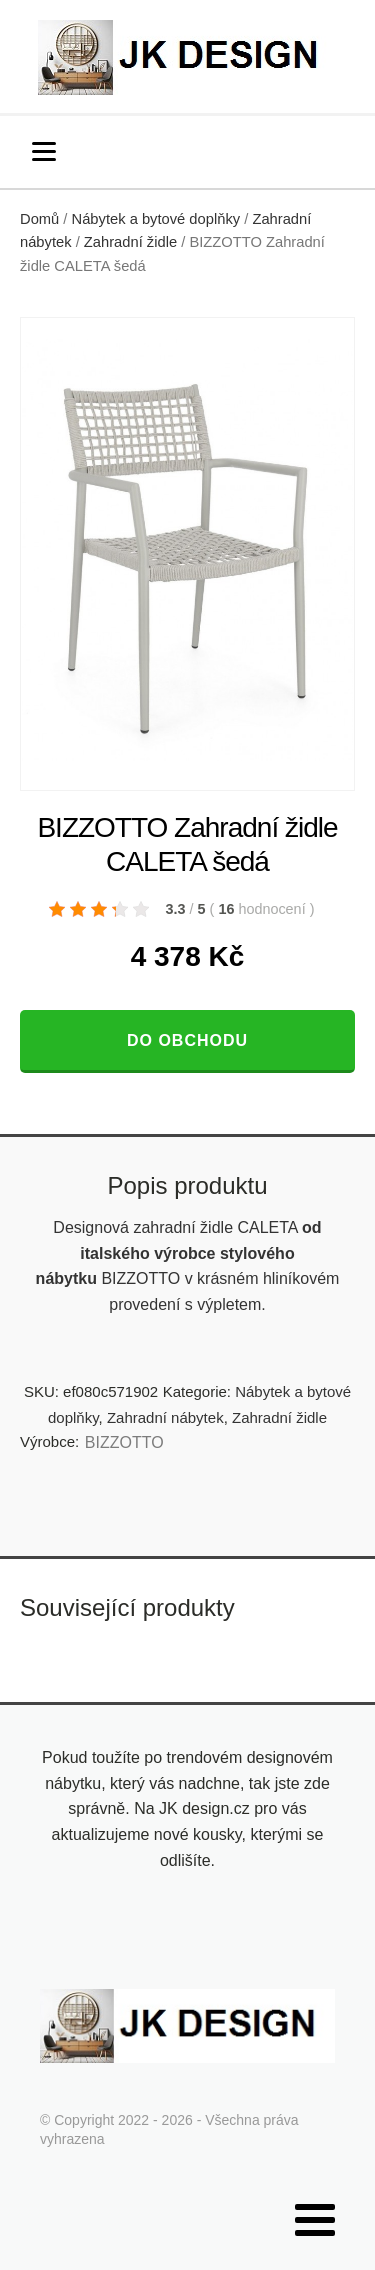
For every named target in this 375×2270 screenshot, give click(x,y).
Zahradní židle (130, 242)
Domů (39, 219)
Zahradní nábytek (165, 1417)
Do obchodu (187, 1040)
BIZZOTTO (124, 1442)
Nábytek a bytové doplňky (156, 219)
